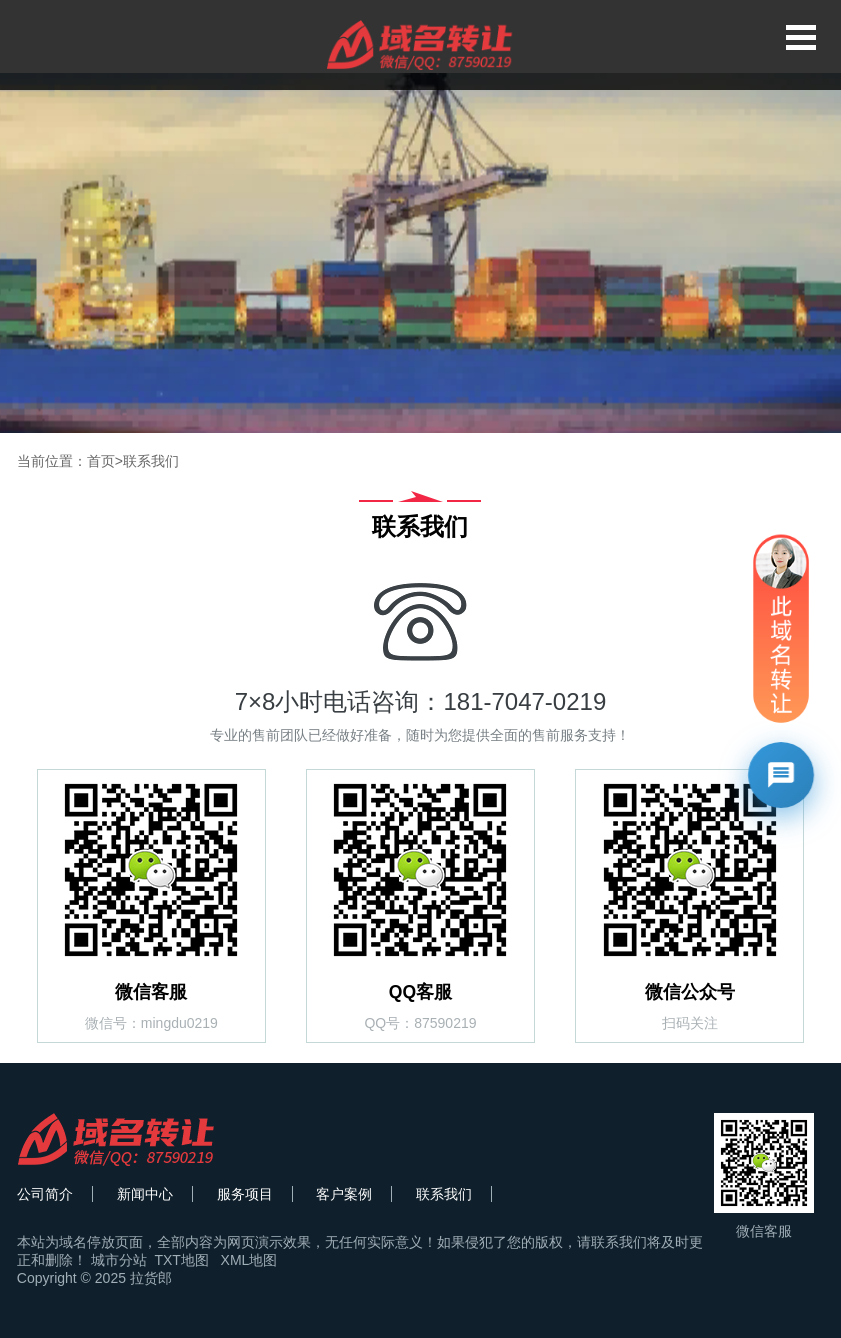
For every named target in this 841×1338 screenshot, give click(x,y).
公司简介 (45, 1194)
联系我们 (151, 461)
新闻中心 (145, 1194)
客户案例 (344, 1194)
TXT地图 (181, 1260)
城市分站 (119, 1260)
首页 (101, 461)
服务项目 (245, 1194)
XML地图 (249, 1260)
